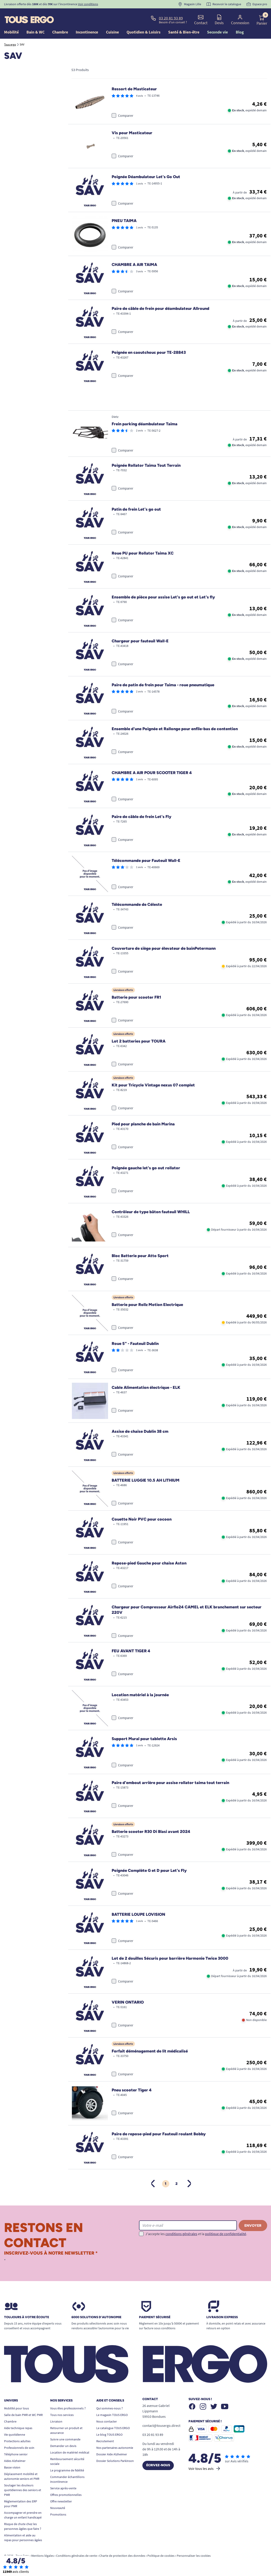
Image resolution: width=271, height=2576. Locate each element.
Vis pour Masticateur (132, 132)
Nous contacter (106, 2421)
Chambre (10, 2421)
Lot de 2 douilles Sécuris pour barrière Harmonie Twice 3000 (170, 1958)
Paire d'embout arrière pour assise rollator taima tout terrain (170, 1782)
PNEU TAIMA (124, 220)
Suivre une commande (65, 2439)
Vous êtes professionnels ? (68, 2408)
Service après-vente (63, 2488)
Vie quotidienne (14, 2434)
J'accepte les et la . (196, 2234)
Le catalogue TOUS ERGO (113, 2428)
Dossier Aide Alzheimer (111, 2454)
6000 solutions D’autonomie (96, 2317)
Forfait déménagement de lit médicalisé (150, 2051)
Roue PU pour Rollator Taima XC (143, 553)
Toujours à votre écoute (26, 2317)
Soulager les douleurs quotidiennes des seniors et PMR (22, 2490)
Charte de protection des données (122, 2556)
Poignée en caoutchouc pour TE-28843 (149, 352)
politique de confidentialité (225, 2234)
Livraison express (222, 2317)
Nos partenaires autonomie (114, 2448)
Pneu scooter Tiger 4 (132, 2090)
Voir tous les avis (205, 2468)
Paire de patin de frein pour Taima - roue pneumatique (163, 684)
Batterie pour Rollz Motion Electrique (147, 1304)
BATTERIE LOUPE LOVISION (138, 1914)
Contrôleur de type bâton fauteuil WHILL (151, 1211)
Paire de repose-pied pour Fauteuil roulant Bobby (159, 2133)
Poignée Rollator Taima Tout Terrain (146, 465)
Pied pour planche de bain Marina (143, 1124)
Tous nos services (62, 2415)
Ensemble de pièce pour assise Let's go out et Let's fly (163, 597)
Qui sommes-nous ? (109, 2408)
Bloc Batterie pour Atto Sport (140, 1255)
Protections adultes (17, 2441)
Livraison (56, 2421)
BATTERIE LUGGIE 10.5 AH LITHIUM (145, 1480)
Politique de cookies (160, 2556)
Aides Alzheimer (15, 2461)
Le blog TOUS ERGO (109, 2434)
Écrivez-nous (158, 2465)
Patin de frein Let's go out (136, 509)
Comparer (125, 115)
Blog (240, 32)
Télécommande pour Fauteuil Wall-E (146, 860)
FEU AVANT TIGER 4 (131, 1650)
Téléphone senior (16, 2454)
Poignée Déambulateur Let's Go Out (146, 176)
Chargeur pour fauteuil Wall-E (140, 641)
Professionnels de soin (19, 2448)
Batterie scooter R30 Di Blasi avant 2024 (151, 1831)
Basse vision (12, 2467)
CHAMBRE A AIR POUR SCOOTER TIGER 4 (152, 772)
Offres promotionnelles (66, 2495)
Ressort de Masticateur (134, 88)
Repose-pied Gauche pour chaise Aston (149, 1563)
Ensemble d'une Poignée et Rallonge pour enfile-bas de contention (175, 728)
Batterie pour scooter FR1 (136, 997)
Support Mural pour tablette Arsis (144, 1738)
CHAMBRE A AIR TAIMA (134, 264)
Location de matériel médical (69, 2452)
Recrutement (105, 2441)
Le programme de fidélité (67, 2470)
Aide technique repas (18, 2428)
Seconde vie (217, 32)
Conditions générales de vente (76, 2556)
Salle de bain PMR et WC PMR (23, 2415)
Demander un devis (63, 2446)
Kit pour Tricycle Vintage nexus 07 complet (153, 1085)
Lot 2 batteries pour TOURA (138, 1041)
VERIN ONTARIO (128, 2002)
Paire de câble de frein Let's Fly (141, 816)
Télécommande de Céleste (137, 904)
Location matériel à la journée (140, 1694)
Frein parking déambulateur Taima (144, 423)
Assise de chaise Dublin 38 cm (140, 1431)
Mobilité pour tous (16, 2408)
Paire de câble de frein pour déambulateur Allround (160, 308)
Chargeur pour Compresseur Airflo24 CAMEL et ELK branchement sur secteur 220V (187, 1610)
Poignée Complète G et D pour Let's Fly (149, 1870)
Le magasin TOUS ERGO (112, 2415)
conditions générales (181, 2234)
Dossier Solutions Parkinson (115, 2461)
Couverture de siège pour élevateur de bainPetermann (164, 948)
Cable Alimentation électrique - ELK (146, 1387)
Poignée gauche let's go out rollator (146, 1167)
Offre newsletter (61, 2501)
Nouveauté (57, 2508)
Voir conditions (88, 4)
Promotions (58, 2514)
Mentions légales (42, 2556)
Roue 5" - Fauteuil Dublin (135, 1343)
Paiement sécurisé (154, 2317)
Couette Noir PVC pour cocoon (142, 1519)
